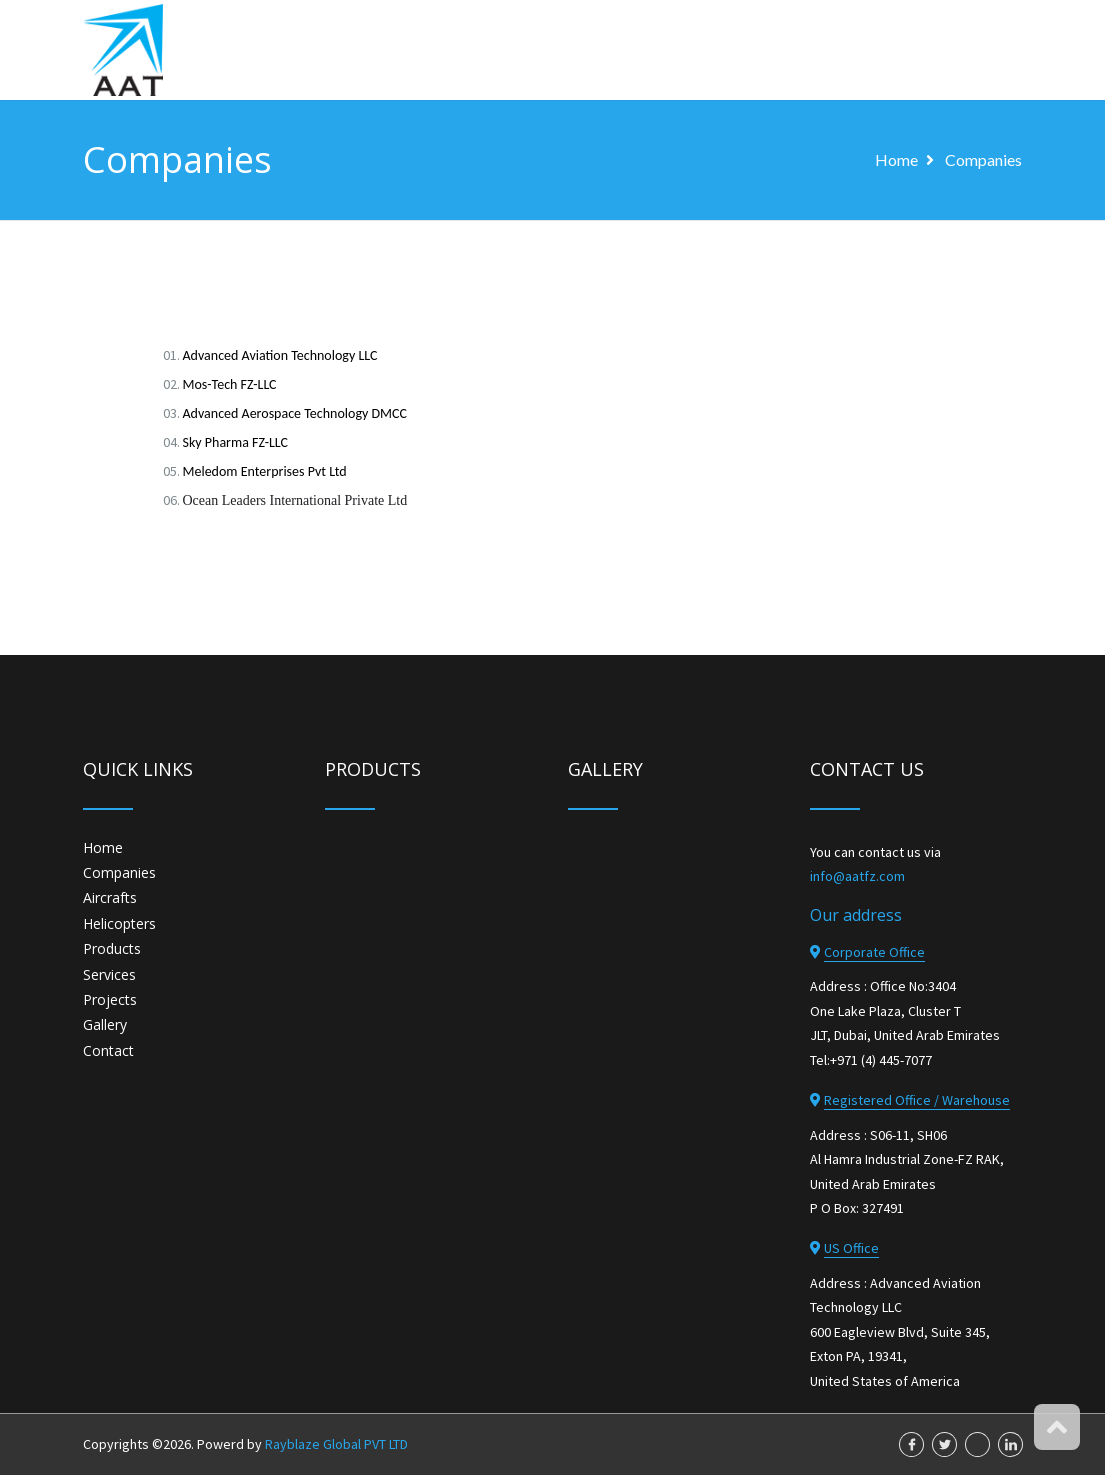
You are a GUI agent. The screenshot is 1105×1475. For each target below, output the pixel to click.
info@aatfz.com (857, 876)
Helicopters (119, 923)
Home (103, 847)
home (896, 159)
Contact (108, 1050)
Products (112, 948)
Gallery (105, 1024)
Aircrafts (110, 897)
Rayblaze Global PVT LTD (336, 1444)
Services (109, 974)
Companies (983, 159)
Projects (110, 999)
